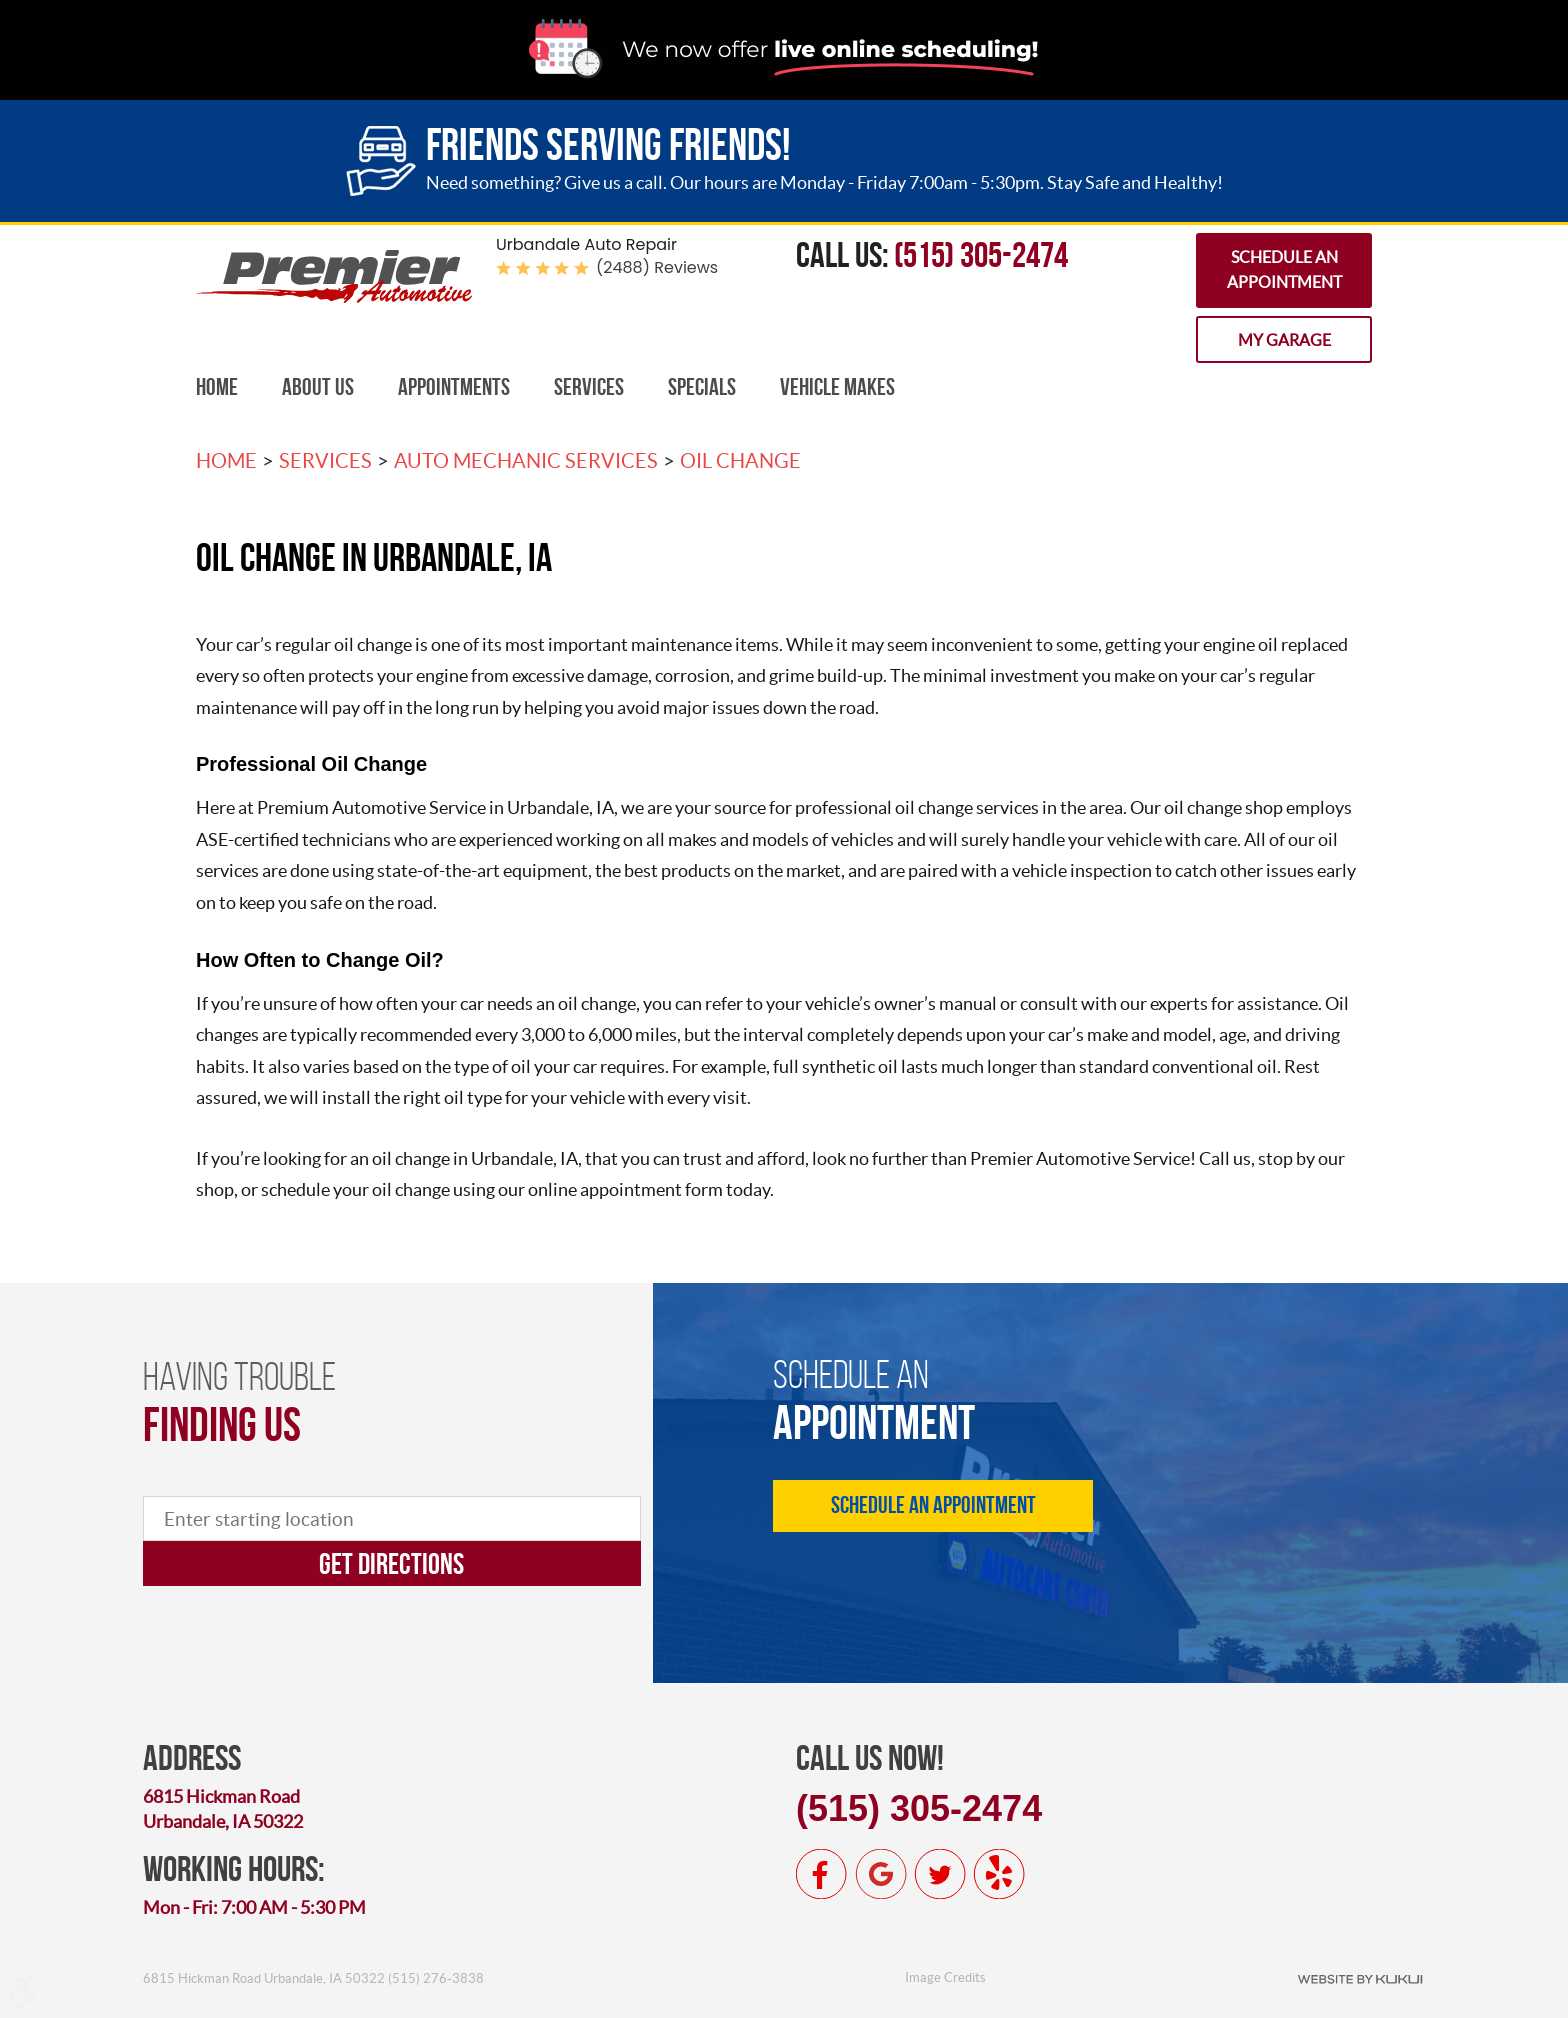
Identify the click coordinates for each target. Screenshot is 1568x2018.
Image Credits (945, 1977)
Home (217, 387)
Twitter (940, 1874)
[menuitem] (217, 387)
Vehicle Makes (837, 387)
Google (881, 1874)
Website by (1360, 1978)
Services (589, 387)
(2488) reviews (657, 267)
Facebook (822, 1874)
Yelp (999, 1874)
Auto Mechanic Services (526, 461)
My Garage (1284, 340)
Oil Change (740, 461)
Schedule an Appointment (1284, 270)
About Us (318, 387)
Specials (702, 387)
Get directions (391, 1563)
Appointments (454, 387)
